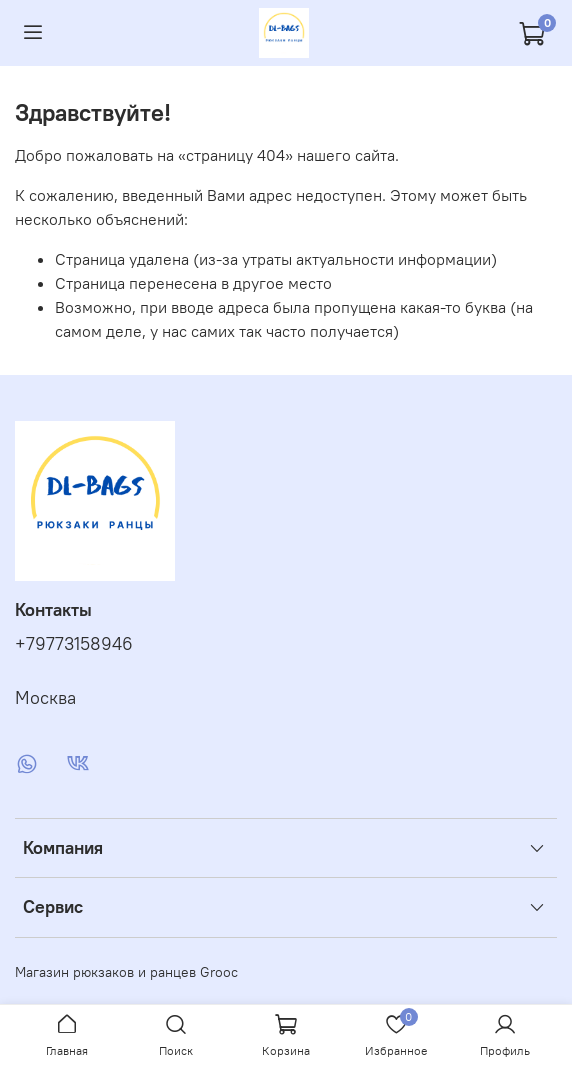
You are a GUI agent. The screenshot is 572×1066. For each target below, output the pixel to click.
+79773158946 (74, 644)
